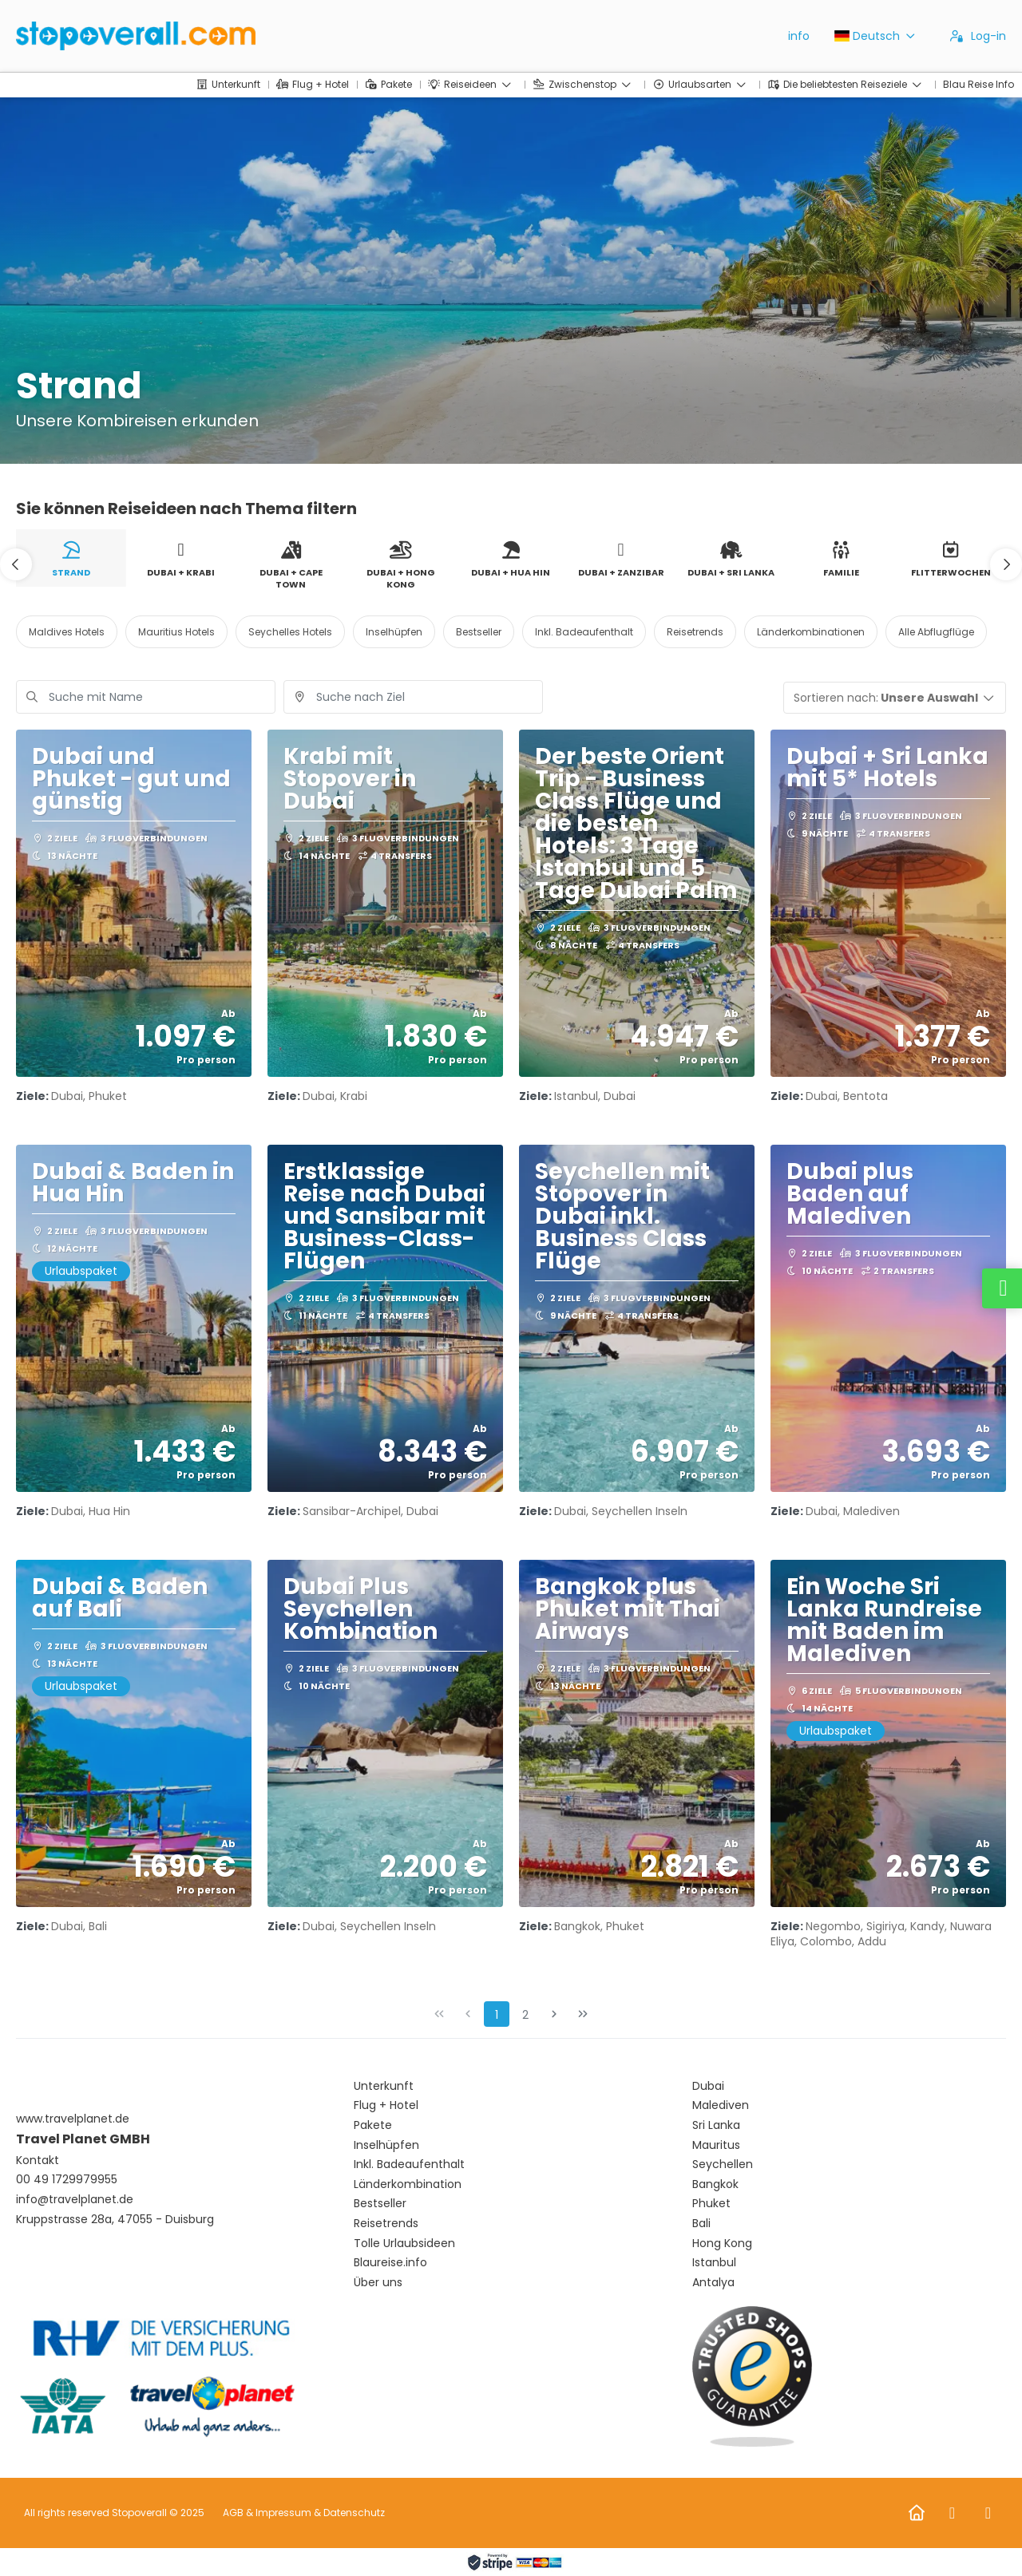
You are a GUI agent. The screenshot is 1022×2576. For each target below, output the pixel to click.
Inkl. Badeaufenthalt (409, 2164)
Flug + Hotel (386, 2105)
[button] (16, 564)
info (799, 36)
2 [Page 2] (525, 2015)
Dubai (708, 2086)
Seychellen (722, 2164)
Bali (701, 2223)
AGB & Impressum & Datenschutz (304, 2512)
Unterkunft (384, 2086)
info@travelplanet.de (74, 2199)
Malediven (720, 2105)
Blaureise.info (390, 2262)
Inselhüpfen (386, 2145)
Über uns (378, 2282)
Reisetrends (386, 2223)
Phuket (711, 2203)
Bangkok (715, 2184)
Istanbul (714, 2262)
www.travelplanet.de (72, 2119)
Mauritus (716, 2145)
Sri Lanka (716, 2125)
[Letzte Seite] (583, 2014)
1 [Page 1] (496, 2015)
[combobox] (413, 697)
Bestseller (380, 2203)
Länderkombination (407, 2184)
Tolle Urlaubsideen (404, 2243)
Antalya (713, 2282)
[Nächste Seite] (554, 2014)
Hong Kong (722, 2243)
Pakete (373, 2125)
